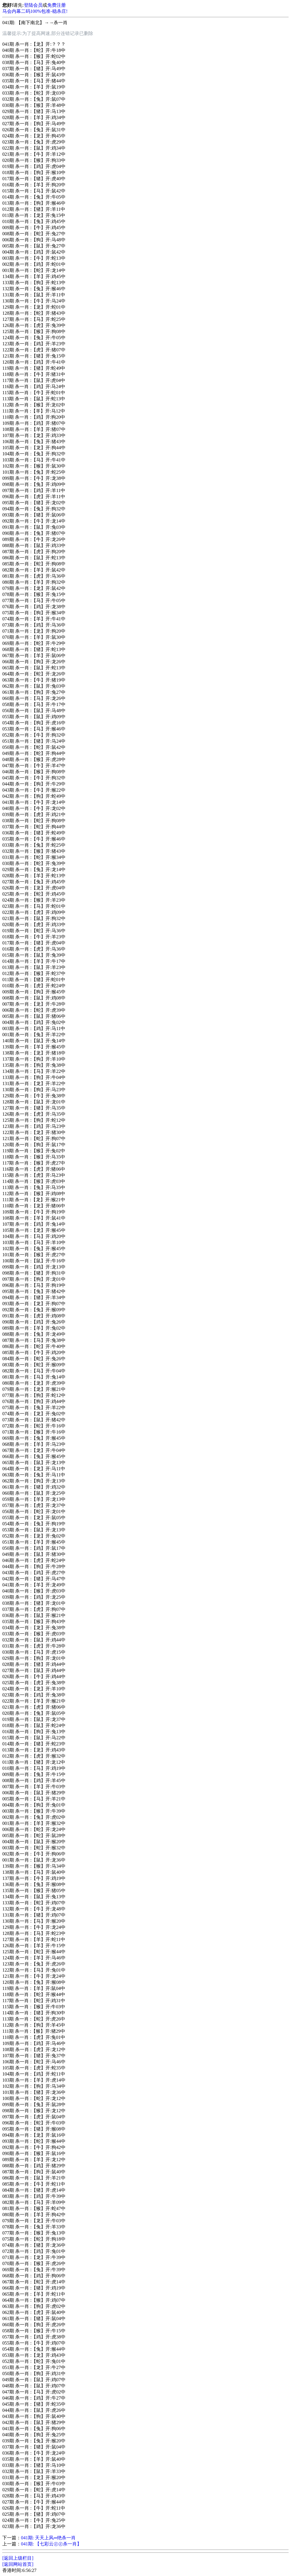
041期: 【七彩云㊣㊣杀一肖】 (51, 2543)
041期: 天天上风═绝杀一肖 (48, 2537)
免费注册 (56, 5)
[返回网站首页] (17, 2564)
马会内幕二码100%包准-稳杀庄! (35, 11)
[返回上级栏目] (17, 2558)
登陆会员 (33, 5)
